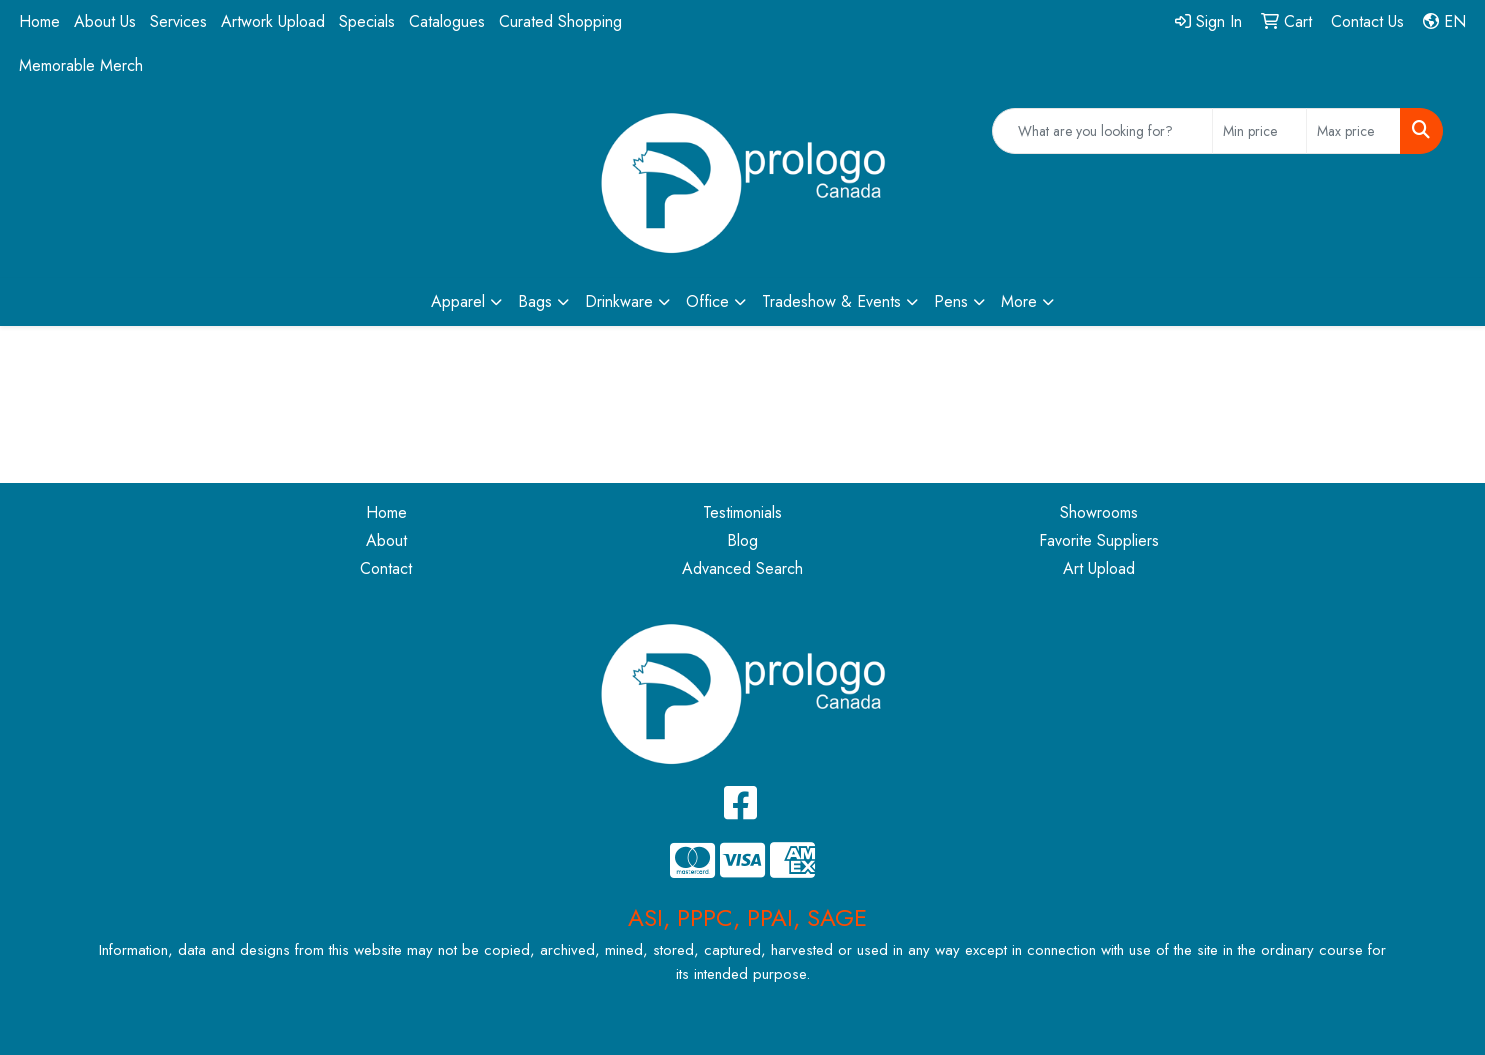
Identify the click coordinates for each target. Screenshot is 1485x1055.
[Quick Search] (1102, 131)
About (386, 540)
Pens (951, 301)
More (1019, 301)
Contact (386, 568)
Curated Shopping (560, 21)
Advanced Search (742, 568)
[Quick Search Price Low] (1259, 131)
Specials (367, 21)
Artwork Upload (273, 21)
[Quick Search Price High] (1353, 131)
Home (39, 21)
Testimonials (742, 512)
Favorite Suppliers (1099, 540)
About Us (105, 21)
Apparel (458, 301)
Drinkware (619, 301)
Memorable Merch (81, 65)
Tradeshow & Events (831, 301)
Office (707, 301)
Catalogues (447, 21)
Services (178, 21)
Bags (535, 301)
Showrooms (1099, 512)
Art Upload (1099, 568)
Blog (742, 540)
